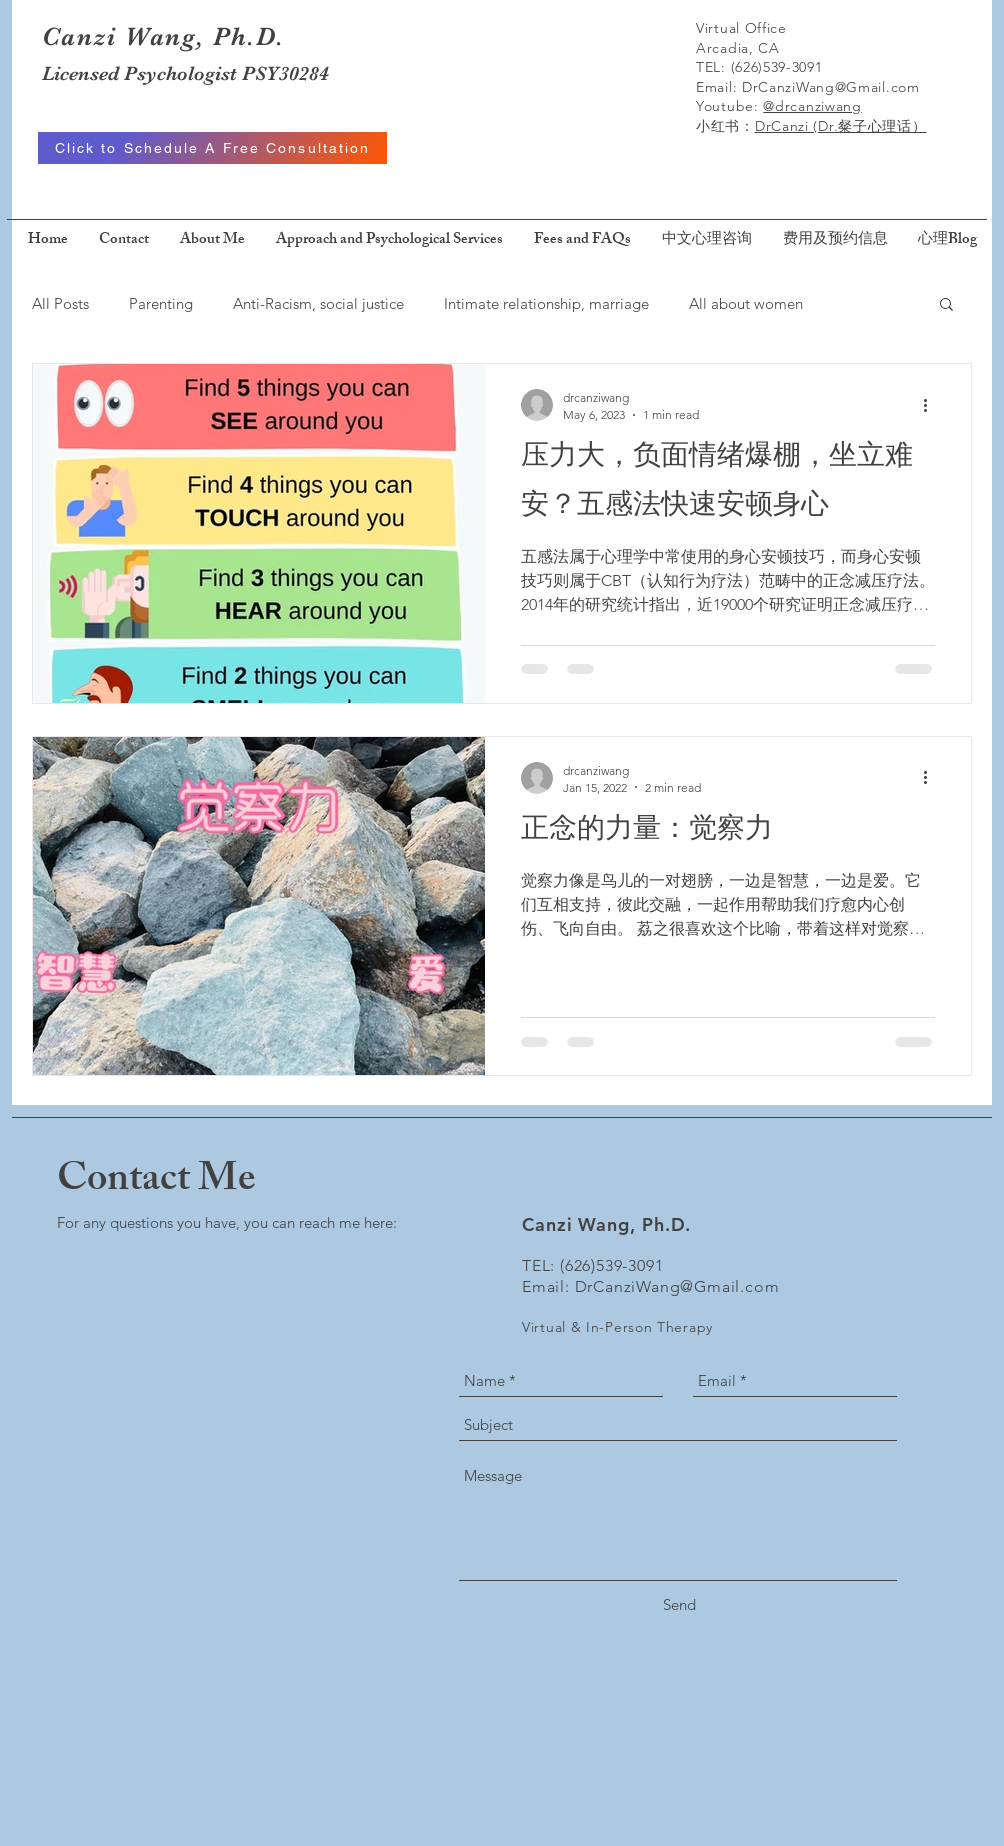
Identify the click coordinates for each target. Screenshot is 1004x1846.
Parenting (161, 303)
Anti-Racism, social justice (318, 303)
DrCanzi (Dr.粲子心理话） (841, 126)
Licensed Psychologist (142, 73)
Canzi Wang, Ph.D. (163, 36)
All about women (746, 303)
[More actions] (932, 405)
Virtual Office (741, 28)
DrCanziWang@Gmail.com (831, 87)
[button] (946, 305)
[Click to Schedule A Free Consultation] (212, 148)
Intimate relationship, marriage (546, 303)
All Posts (60, 303)
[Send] (679, 1604)
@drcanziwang (812, 106)
